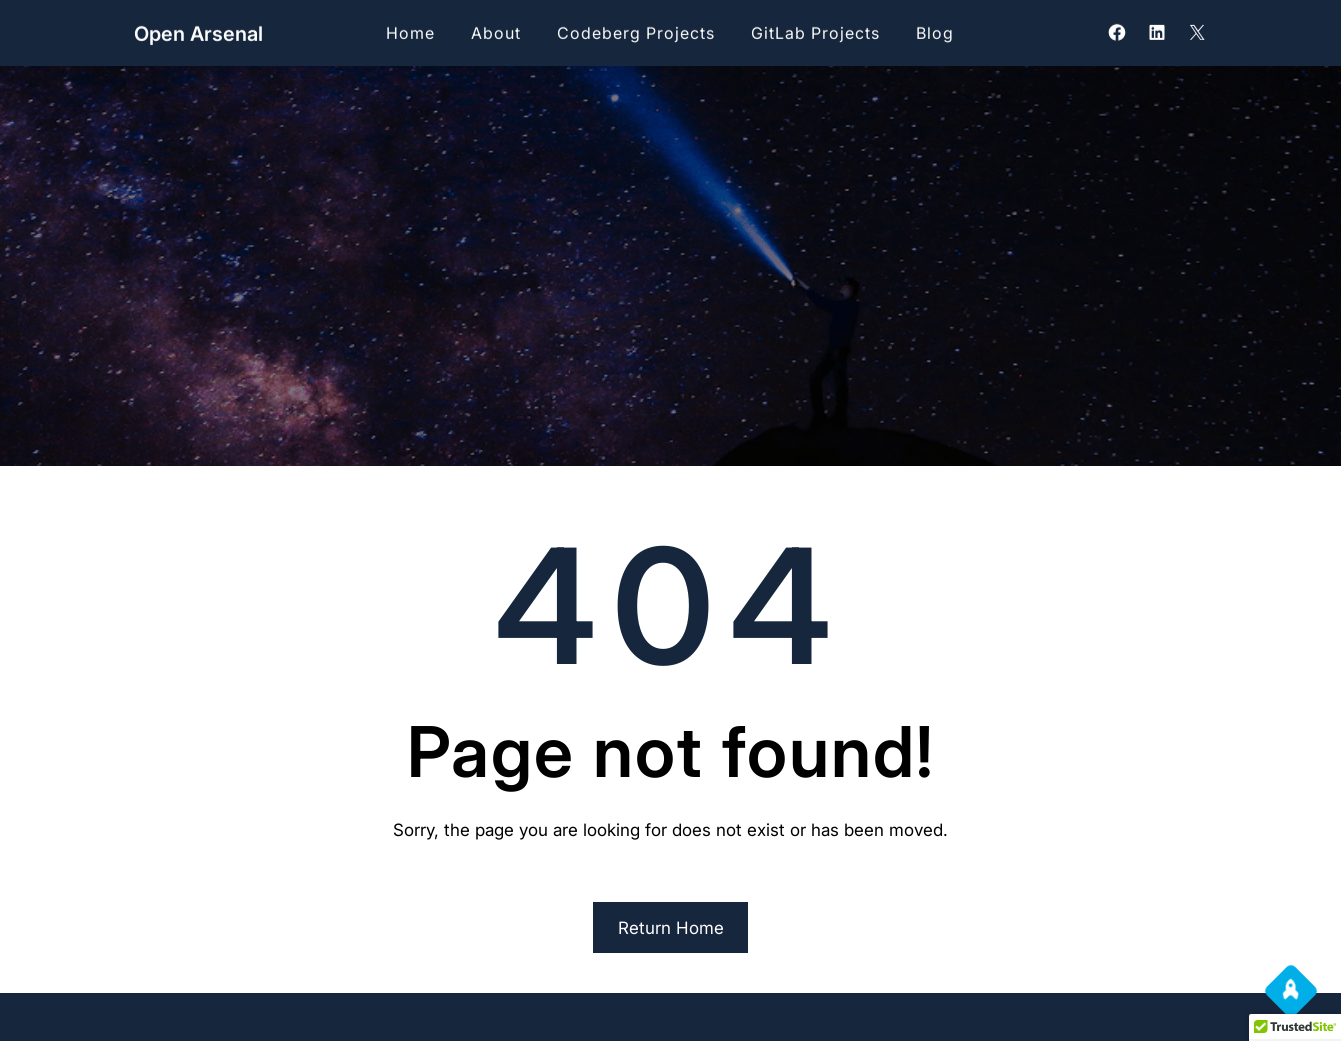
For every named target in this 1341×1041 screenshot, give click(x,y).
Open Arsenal (198, 33)
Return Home (671, 928)
